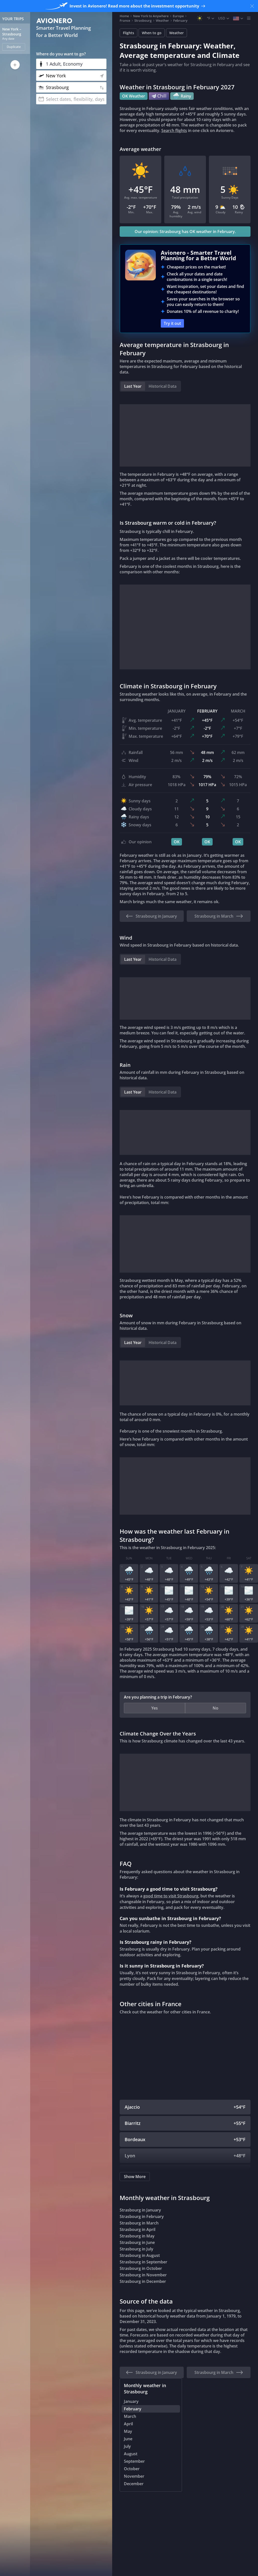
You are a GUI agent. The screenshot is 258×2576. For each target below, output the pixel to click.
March (130, 2416)
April (128, 2424)
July (127, 2446)
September (134, 2461)
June (128, 2439)
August (130, 2453)
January (131, 2401)
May (128, 2431)
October (132, 2468)
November (134, 2476)
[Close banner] (252, 6)
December (134, 2483)
